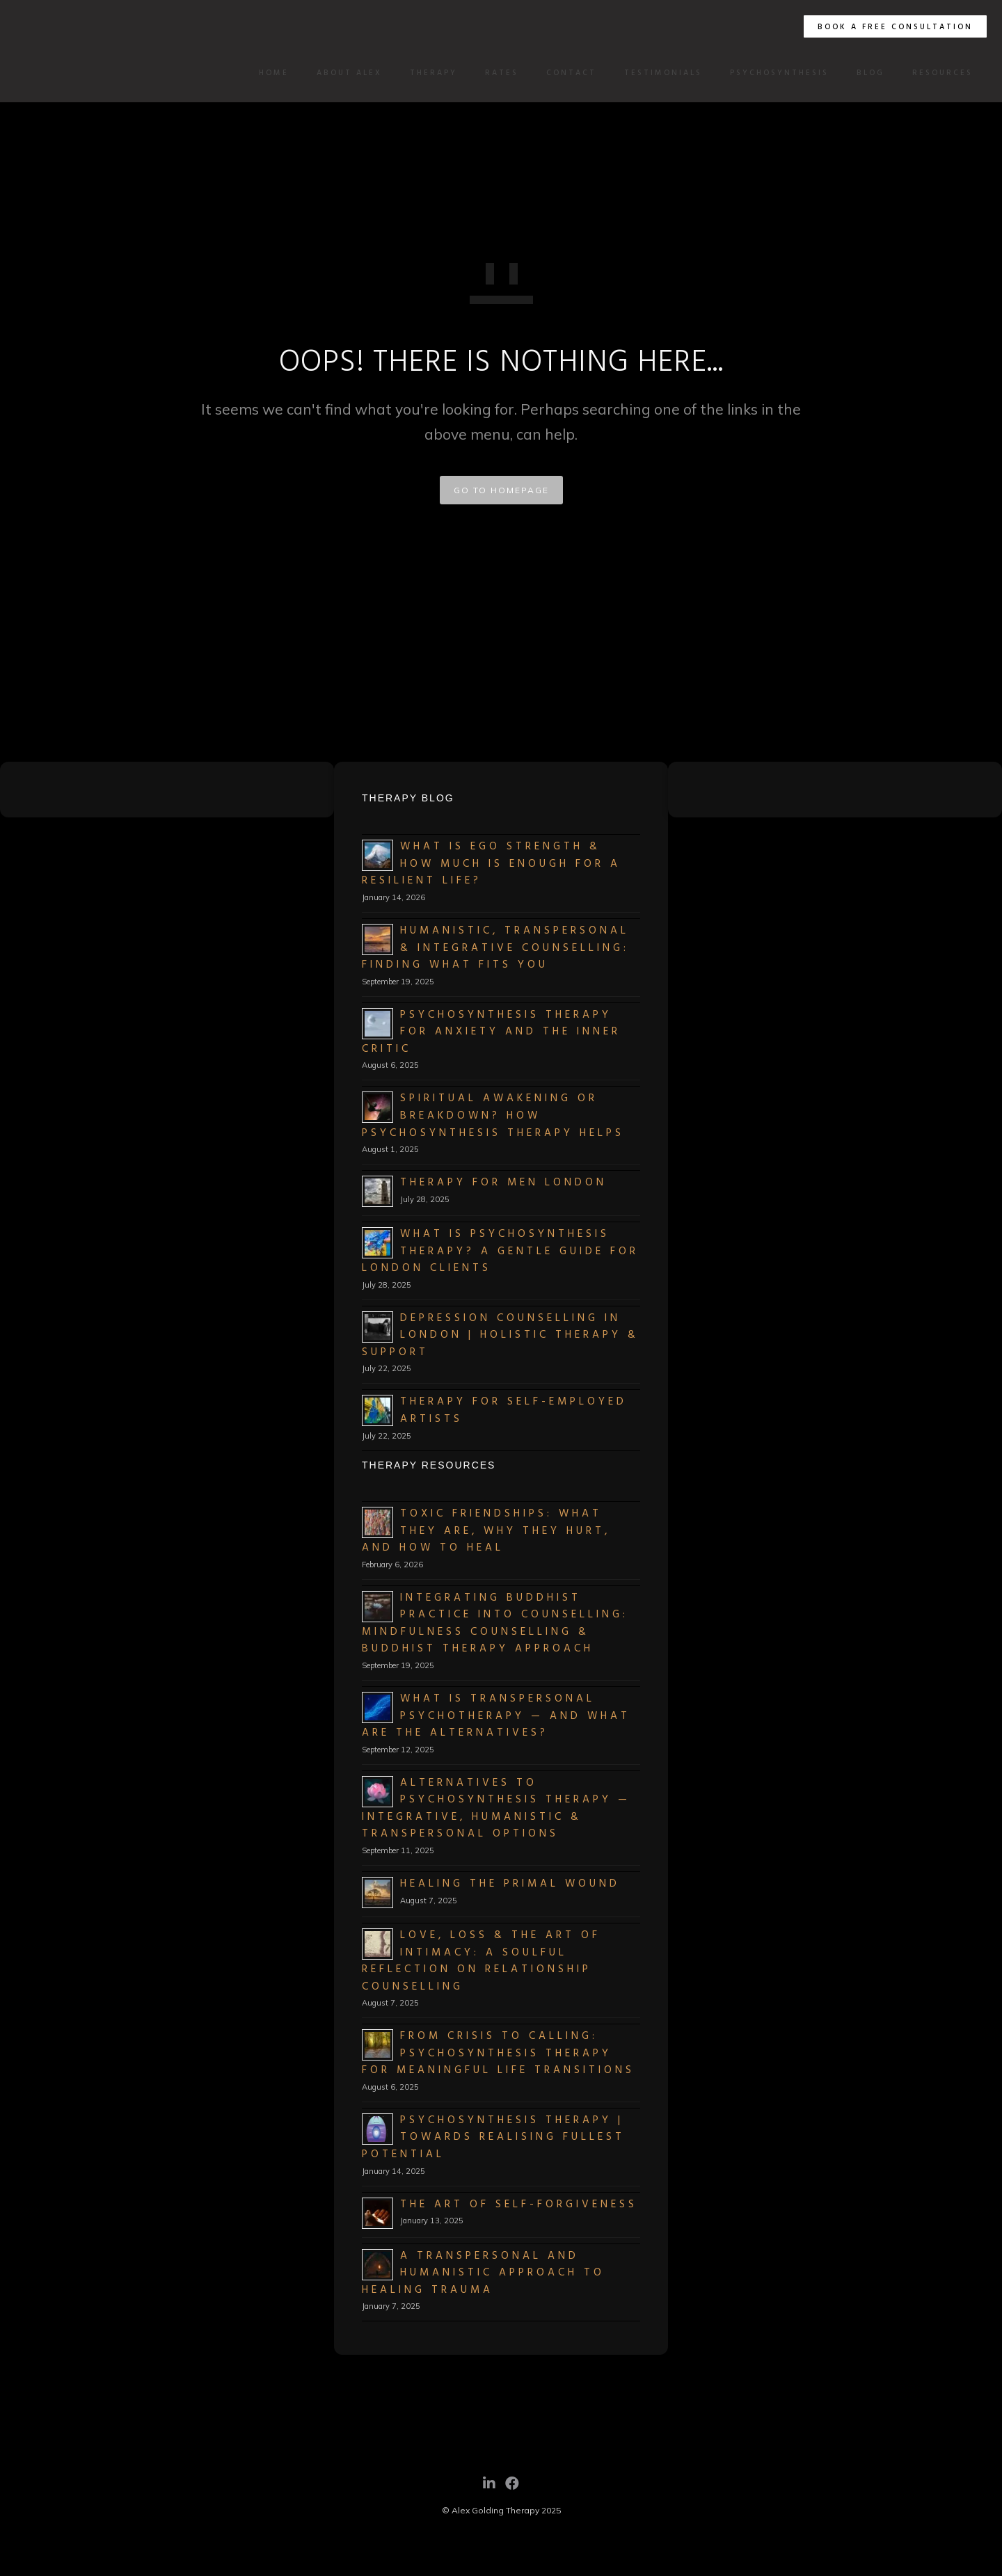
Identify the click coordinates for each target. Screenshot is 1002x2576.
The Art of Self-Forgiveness (518, 2204)
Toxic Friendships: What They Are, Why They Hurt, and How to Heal (486, 1530)
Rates (496, 73)
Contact (566, 73)
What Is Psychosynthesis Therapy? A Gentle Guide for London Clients (500, 1251)
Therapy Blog (408, 797)
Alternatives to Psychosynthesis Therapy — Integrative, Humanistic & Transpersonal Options (496, 1809)
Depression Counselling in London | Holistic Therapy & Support (500, 1335)
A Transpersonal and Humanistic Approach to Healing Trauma (483, 2273)
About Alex (343, 73)
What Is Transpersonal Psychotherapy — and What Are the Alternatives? (496, 1715)
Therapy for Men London (503, 1182)
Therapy (428, 73)
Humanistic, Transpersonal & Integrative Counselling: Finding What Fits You (495, 947)
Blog (865, 73)
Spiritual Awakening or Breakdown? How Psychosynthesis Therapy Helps (493, 1115)
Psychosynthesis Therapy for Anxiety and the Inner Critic (491, 1032)
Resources (937, 73)
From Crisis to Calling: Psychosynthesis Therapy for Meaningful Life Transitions (498, 2053)
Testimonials (658, 73)
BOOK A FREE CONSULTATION (889, 27)
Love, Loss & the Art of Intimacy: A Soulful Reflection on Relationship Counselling (481, 1961)
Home (268, 73)
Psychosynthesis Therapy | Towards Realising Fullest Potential (493, 2137)
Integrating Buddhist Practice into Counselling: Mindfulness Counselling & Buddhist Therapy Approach (495, 1624)
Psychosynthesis (773, 73)
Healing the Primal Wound (510, 1883)
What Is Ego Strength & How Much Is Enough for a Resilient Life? (491, 863)
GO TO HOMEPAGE (501, 490)
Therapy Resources (428, 1465)
